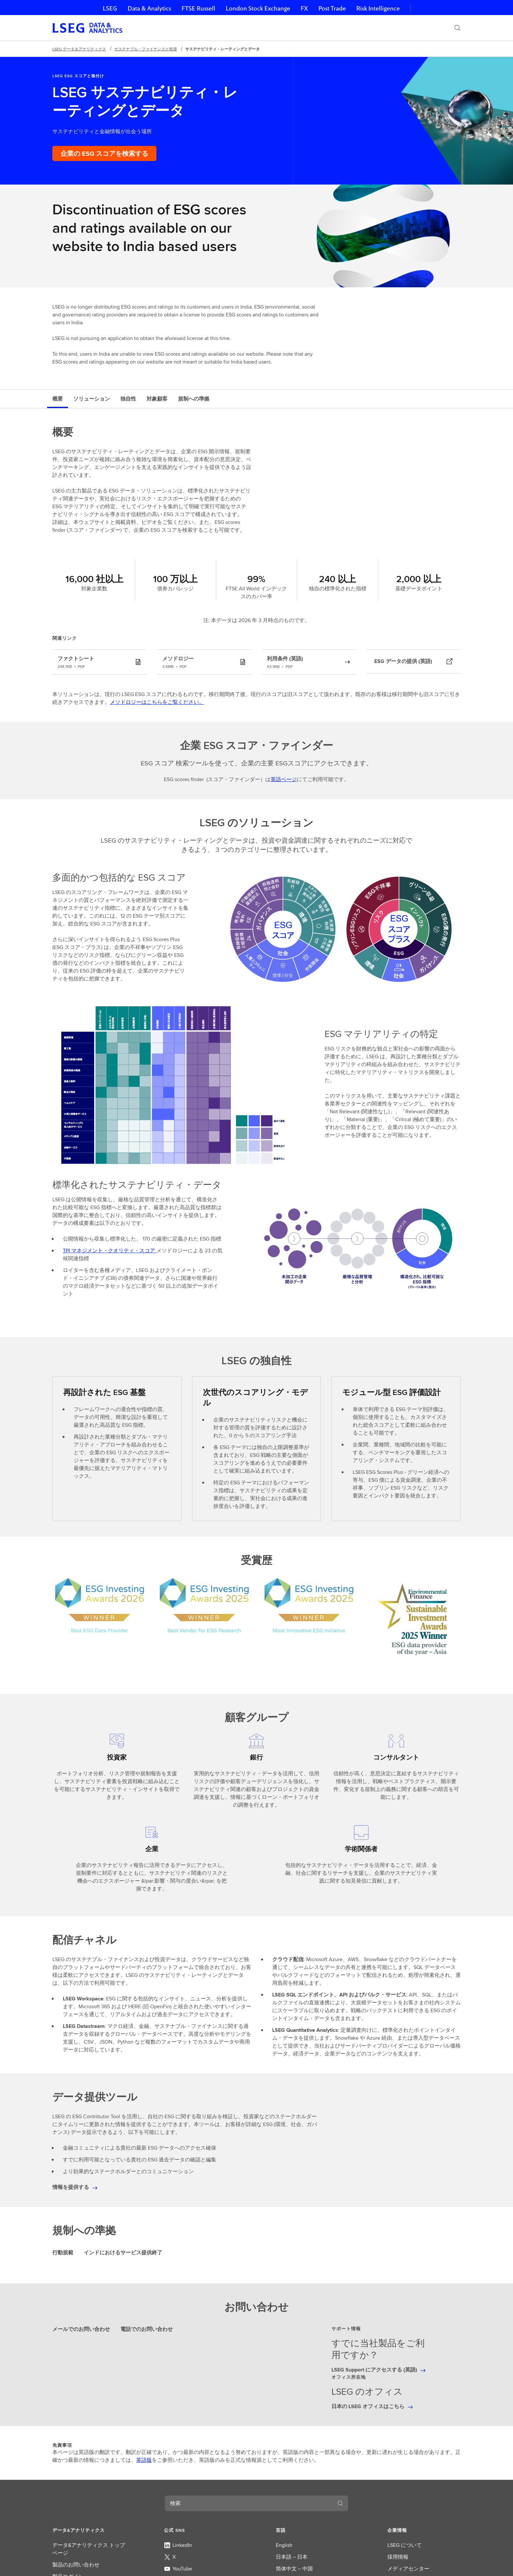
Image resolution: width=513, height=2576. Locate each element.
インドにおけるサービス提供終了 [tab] (123, 2252)
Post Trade (332, 8)
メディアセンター (408, 2568)
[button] (89, 2530)
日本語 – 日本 (292, 2557)
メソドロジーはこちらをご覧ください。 (157, 702)
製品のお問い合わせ (75, 2564)
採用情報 (397, 2557)
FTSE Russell (198, 8)
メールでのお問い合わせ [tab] (81, 2329)
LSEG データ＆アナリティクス (79, 49)
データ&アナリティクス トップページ (88, 2549)
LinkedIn (178, 2545)
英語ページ (284, 779)
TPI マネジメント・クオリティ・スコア (109, 1250)
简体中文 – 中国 (294, 2568)
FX (304, 8)
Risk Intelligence (378, 8)
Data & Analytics (149, 8)
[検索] (457, 28)
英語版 (144, 2460)
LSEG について (404, 2545)
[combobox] (248, 2503)
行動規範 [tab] (62, 2252)
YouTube (178, 2568)
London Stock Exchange (258, 8)
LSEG (110, 8)
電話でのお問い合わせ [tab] (146, 2329)
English (284, 2545)
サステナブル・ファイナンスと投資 (145, 49)
